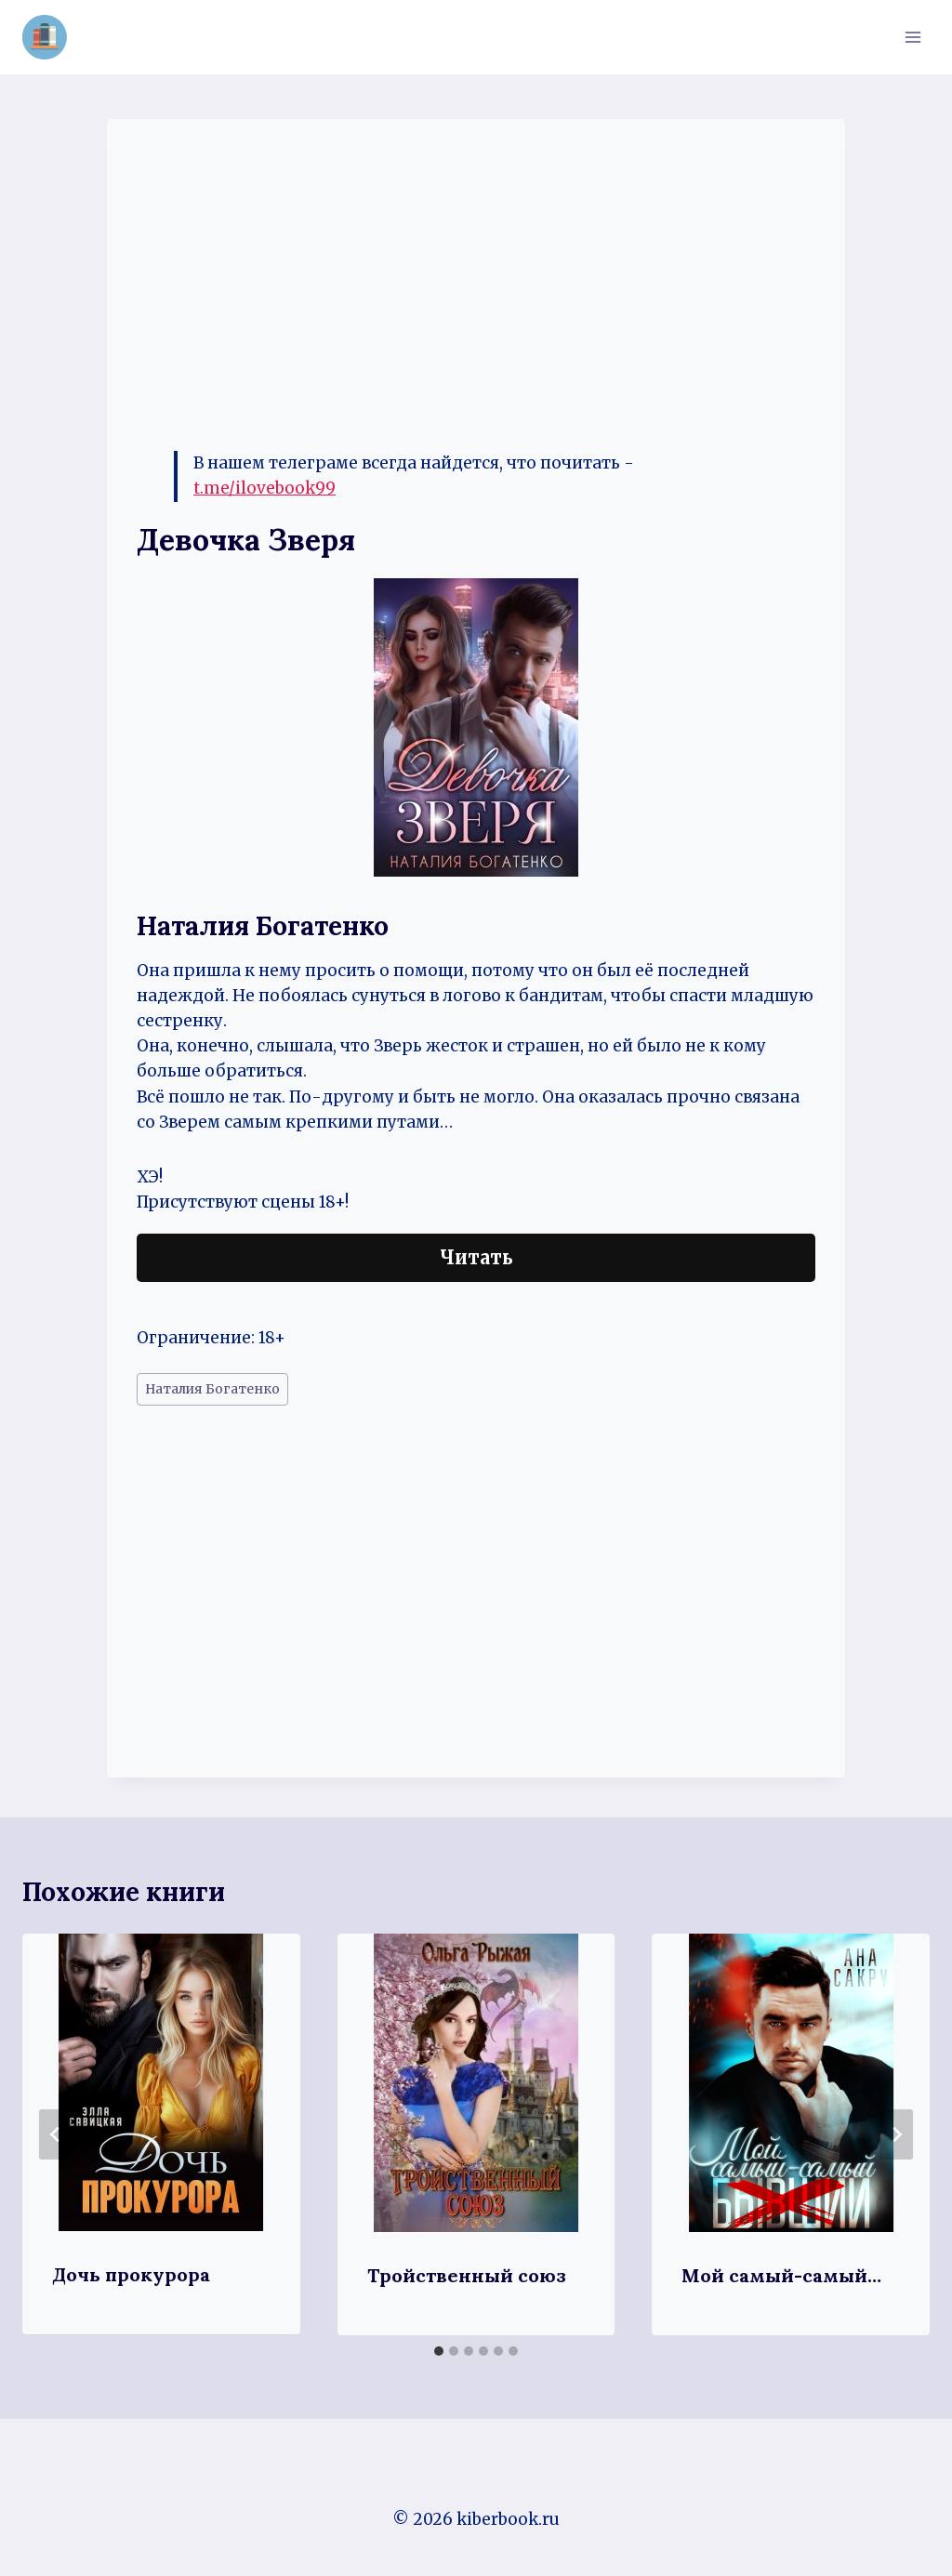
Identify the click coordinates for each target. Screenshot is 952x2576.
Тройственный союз (466, 2275)
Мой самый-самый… (781, 2275)
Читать (476, 1257)
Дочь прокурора (131, 2274)
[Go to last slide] (56, 2134)
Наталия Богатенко (212, 1389)
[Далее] (896, 2134)
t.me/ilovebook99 (264, 488)
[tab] (438, 2351)
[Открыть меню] (912, 36)
